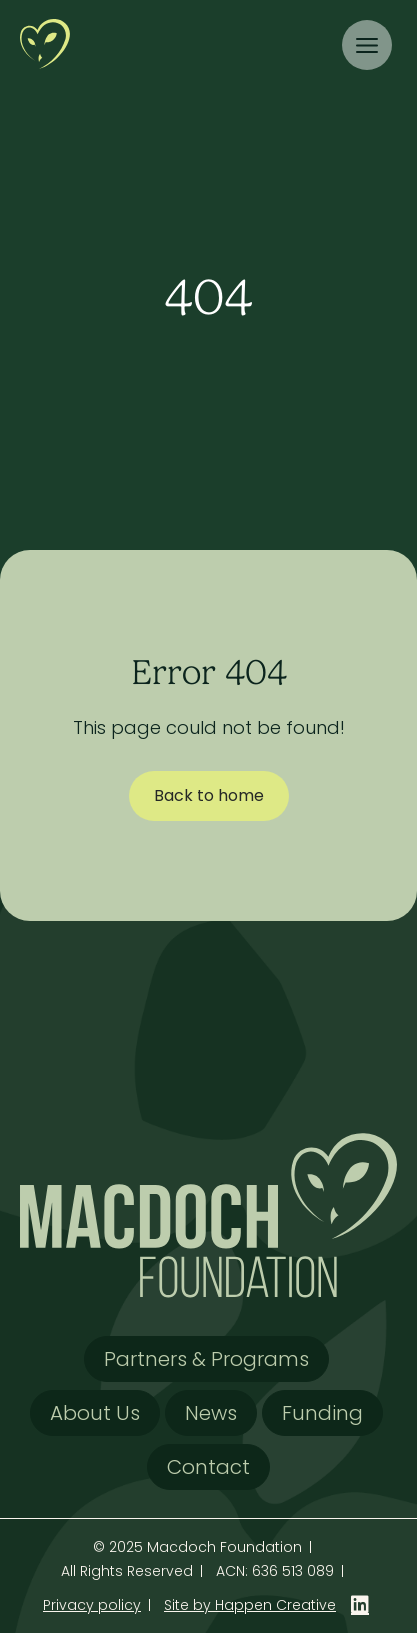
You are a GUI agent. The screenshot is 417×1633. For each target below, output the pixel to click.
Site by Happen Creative (250, 1605)
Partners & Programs (206, 1359)
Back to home (209, 795)
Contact (208, 1467)
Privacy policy (92, 1605)
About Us (95, 1413)
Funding (322, 1413)
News (211, 1413)
